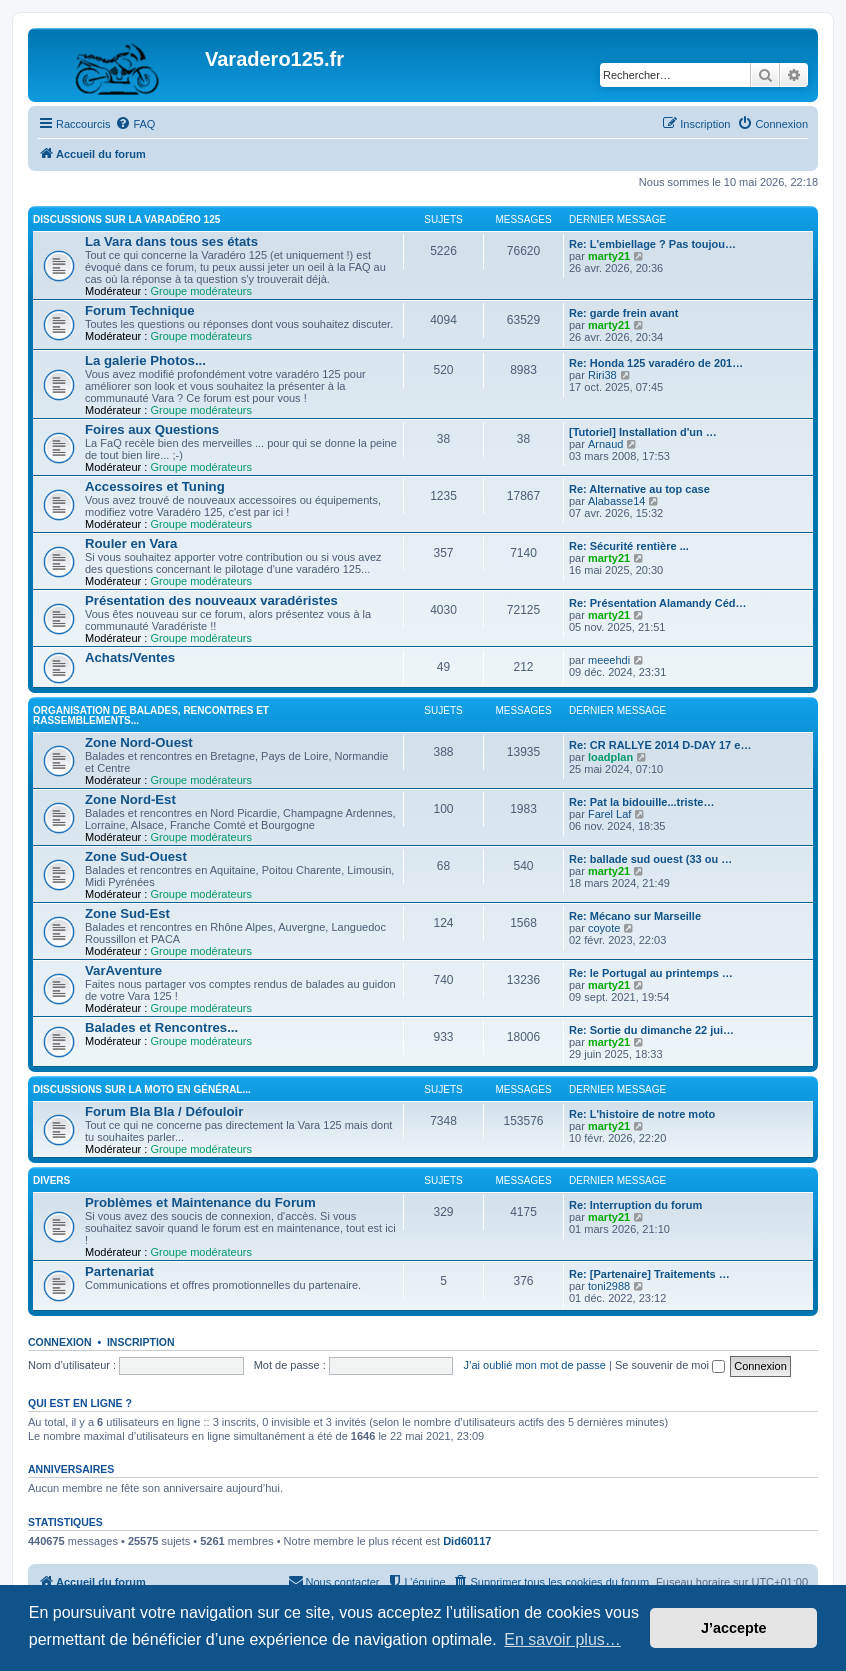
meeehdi (609, 660)
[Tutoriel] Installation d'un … (643, 432)
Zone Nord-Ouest (139, 742)
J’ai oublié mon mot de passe (534, 1365)
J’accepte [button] (734, 1628)
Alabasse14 (617, 501)
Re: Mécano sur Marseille (635, 916)
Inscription (141, 1342)
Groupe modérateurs (201, 291)
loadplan (610, 757)
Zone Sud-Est (127, 913)
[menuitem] (135, 124)
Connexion (60, 1342)
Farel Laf (609, 814)
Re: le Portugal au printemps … (651, 973)
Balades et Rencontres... (161, 1027)
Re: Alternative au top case (639, 489)
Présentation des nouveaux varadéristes (211, 600)
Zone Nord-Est (130, 799)
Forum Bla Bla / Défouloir (164, 1111)
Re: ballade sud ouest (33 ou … (650, 859)
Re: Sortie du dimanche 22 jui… (651, 1030)
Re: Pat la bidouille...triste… (641, 802)
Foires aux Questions (152, 429)
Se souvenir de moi (670, 1365)
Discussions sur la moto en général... (142, 1089)
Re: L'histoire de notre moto (642, 1114)
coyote (604, 928)
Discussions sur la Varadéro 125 (126, 219)
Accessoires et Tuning (155, 486)
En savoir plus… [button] (562, 1639)
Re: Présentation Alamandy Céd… (657, 603)
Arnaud (605, 444)
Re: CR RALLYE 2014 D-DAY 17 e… (660, 745)
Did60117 (467, 1541)
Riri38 (602, 375)
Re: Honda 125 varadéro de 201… (656, 363)
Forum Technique (140, 310)
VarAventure (123, 970)
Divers (51, 1180)
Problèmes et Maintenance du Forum (200, 1202)
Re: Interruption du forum (635, 1205)
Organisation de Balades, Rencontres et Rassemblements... (151, 715)
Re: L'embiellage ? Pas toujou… (652, 244)
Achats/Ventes (130, 657)
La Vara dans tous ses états (171, 241)
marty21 (609, 256)
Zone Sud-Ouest (136, 856)
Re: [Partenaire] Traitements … (649, 1274)
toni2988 (609, 1286)
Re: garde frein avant (623, 313)
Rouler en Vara (131, 543)
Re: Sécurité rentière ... (629, 546)
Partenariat (119, 1271)
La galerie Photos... (145, 360)
